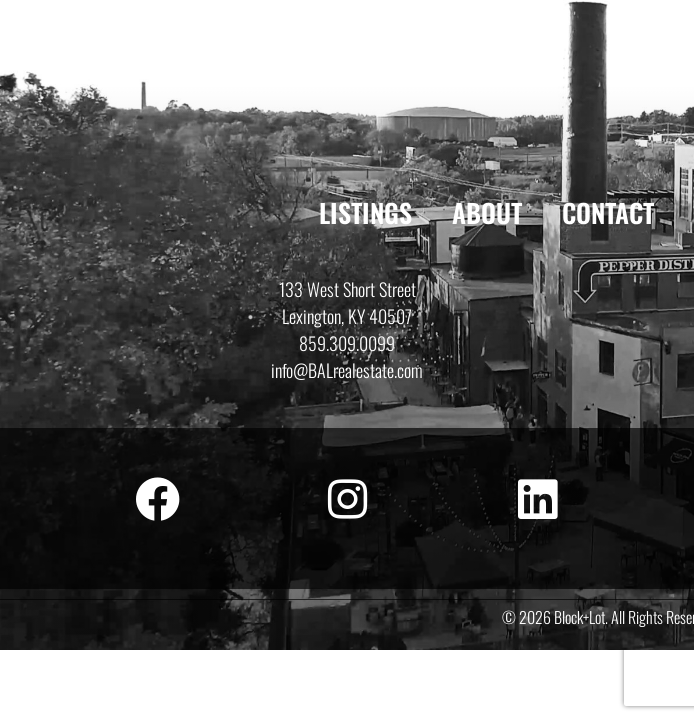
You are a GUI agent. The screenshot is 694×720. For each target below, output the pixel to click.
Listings (365, 212)
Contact (608, 212)
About (487, 212)
